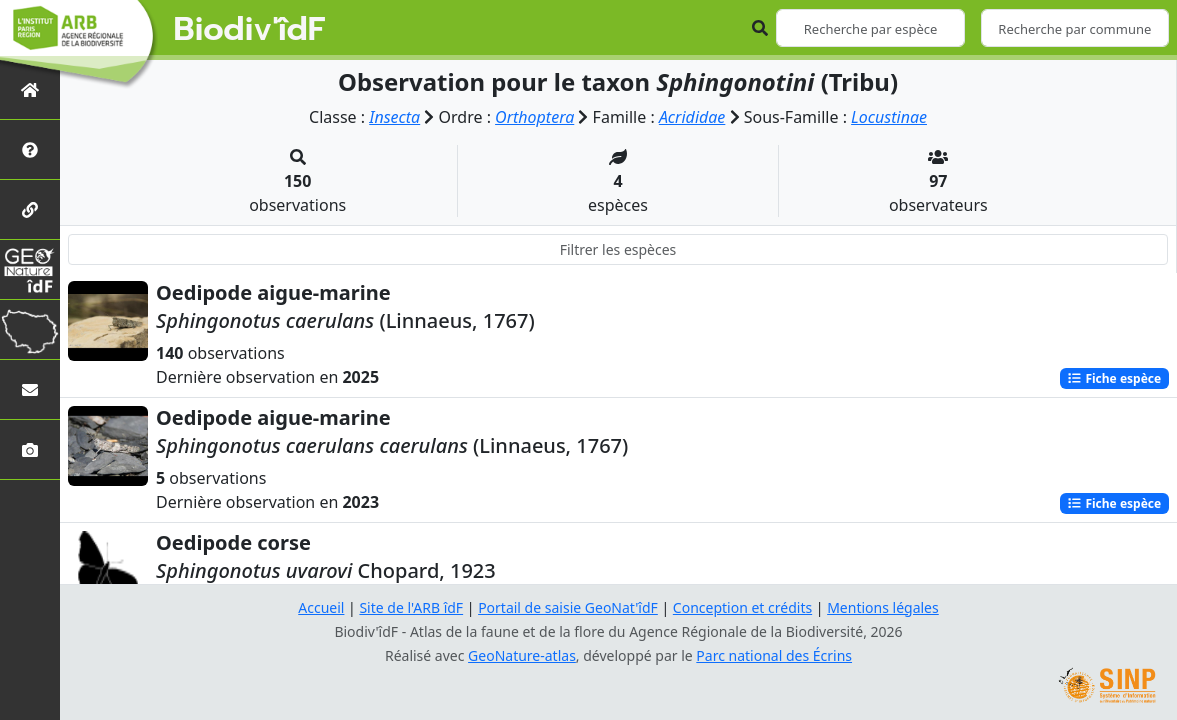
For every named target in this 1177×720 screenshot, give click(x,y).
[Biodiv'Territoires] (30, 329)
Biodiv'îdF (250, 30)
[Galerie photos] (30, 449)
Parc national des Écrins (774, 655)
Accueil (321, 607)
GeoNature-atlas (522, 655)
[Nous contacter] (30, 389)
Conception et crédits (742, 607)
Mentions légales (883, 607)
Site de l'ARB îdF (411, 607)
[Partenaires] (30, 209)
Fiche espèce (1114, 378)
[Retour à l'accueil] (30, 89)
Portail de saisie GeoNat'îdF (568, 607)
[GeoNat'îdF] (30, 269)
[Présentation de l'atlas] (30, 149)
